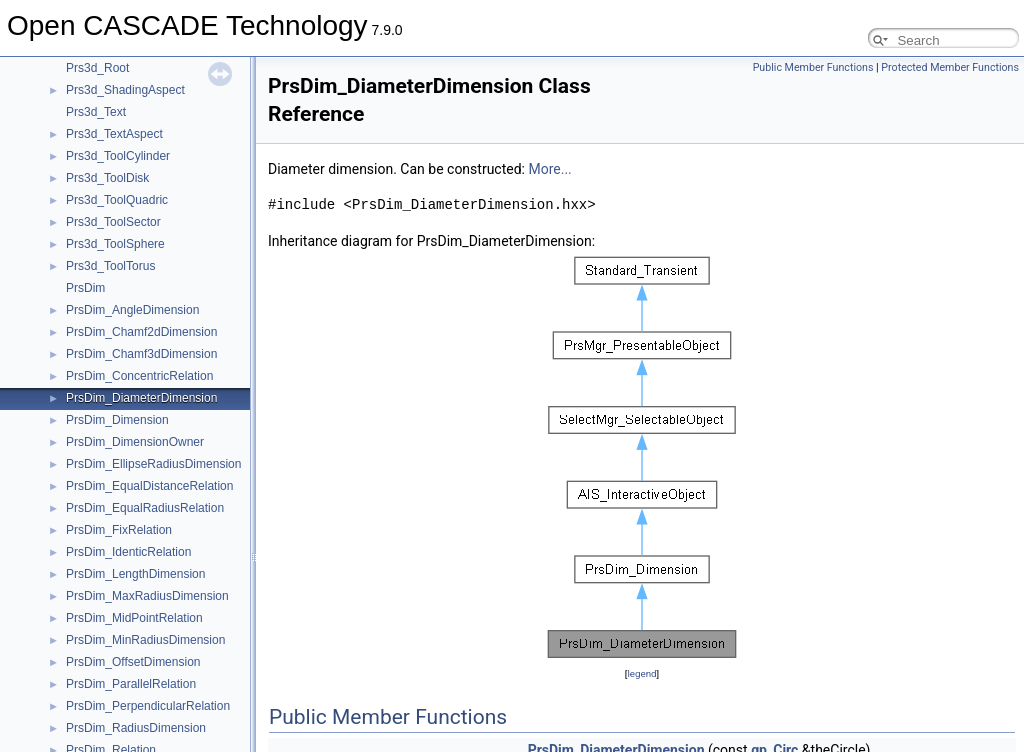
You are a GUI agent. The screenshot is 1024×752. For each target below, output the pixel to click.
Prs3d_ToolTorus (110, 266)
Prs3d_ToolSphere (115, 244)
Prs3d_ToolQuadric (117, 200)
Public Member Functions (813, 67)
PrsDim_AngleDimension (132, 310)
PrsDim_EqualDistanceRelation (149, 486)
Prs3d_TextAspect (114, 134)
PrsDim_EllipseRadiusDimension (153, 464)
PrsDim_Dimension (117, 420)
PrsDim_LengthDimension (135, 574)
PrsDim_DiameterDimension (141, 398)
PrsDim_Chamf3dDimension (141, 354)
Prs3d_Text (96, 112)
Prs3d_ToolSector (113, 222)
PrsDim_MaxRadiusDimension (147, 596)
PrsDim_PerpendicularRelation (148, 706)
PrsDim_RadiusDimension (136, 728)
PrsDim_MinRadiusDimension (145, 640)
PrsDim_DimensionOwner (135, 442)
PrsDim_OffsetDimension (133, 662)
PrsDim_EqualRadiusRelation (145, 508)
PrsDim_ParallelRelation (131, 684)
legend (641, 673)
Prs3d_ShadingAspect (125, 90)
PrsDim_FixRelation (119, 530)
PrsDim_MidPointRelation (134, 618)
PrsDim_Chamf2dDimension (141, 332)
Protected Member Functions (950, 67)
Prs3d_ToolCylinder (118, 156)
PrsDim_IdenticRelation (128, 552)
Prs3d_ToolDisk (107, 178)
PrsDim (85, 288)
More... (549, 169)
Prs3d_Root (97, 68)
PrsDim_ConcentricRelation (139, 376)
